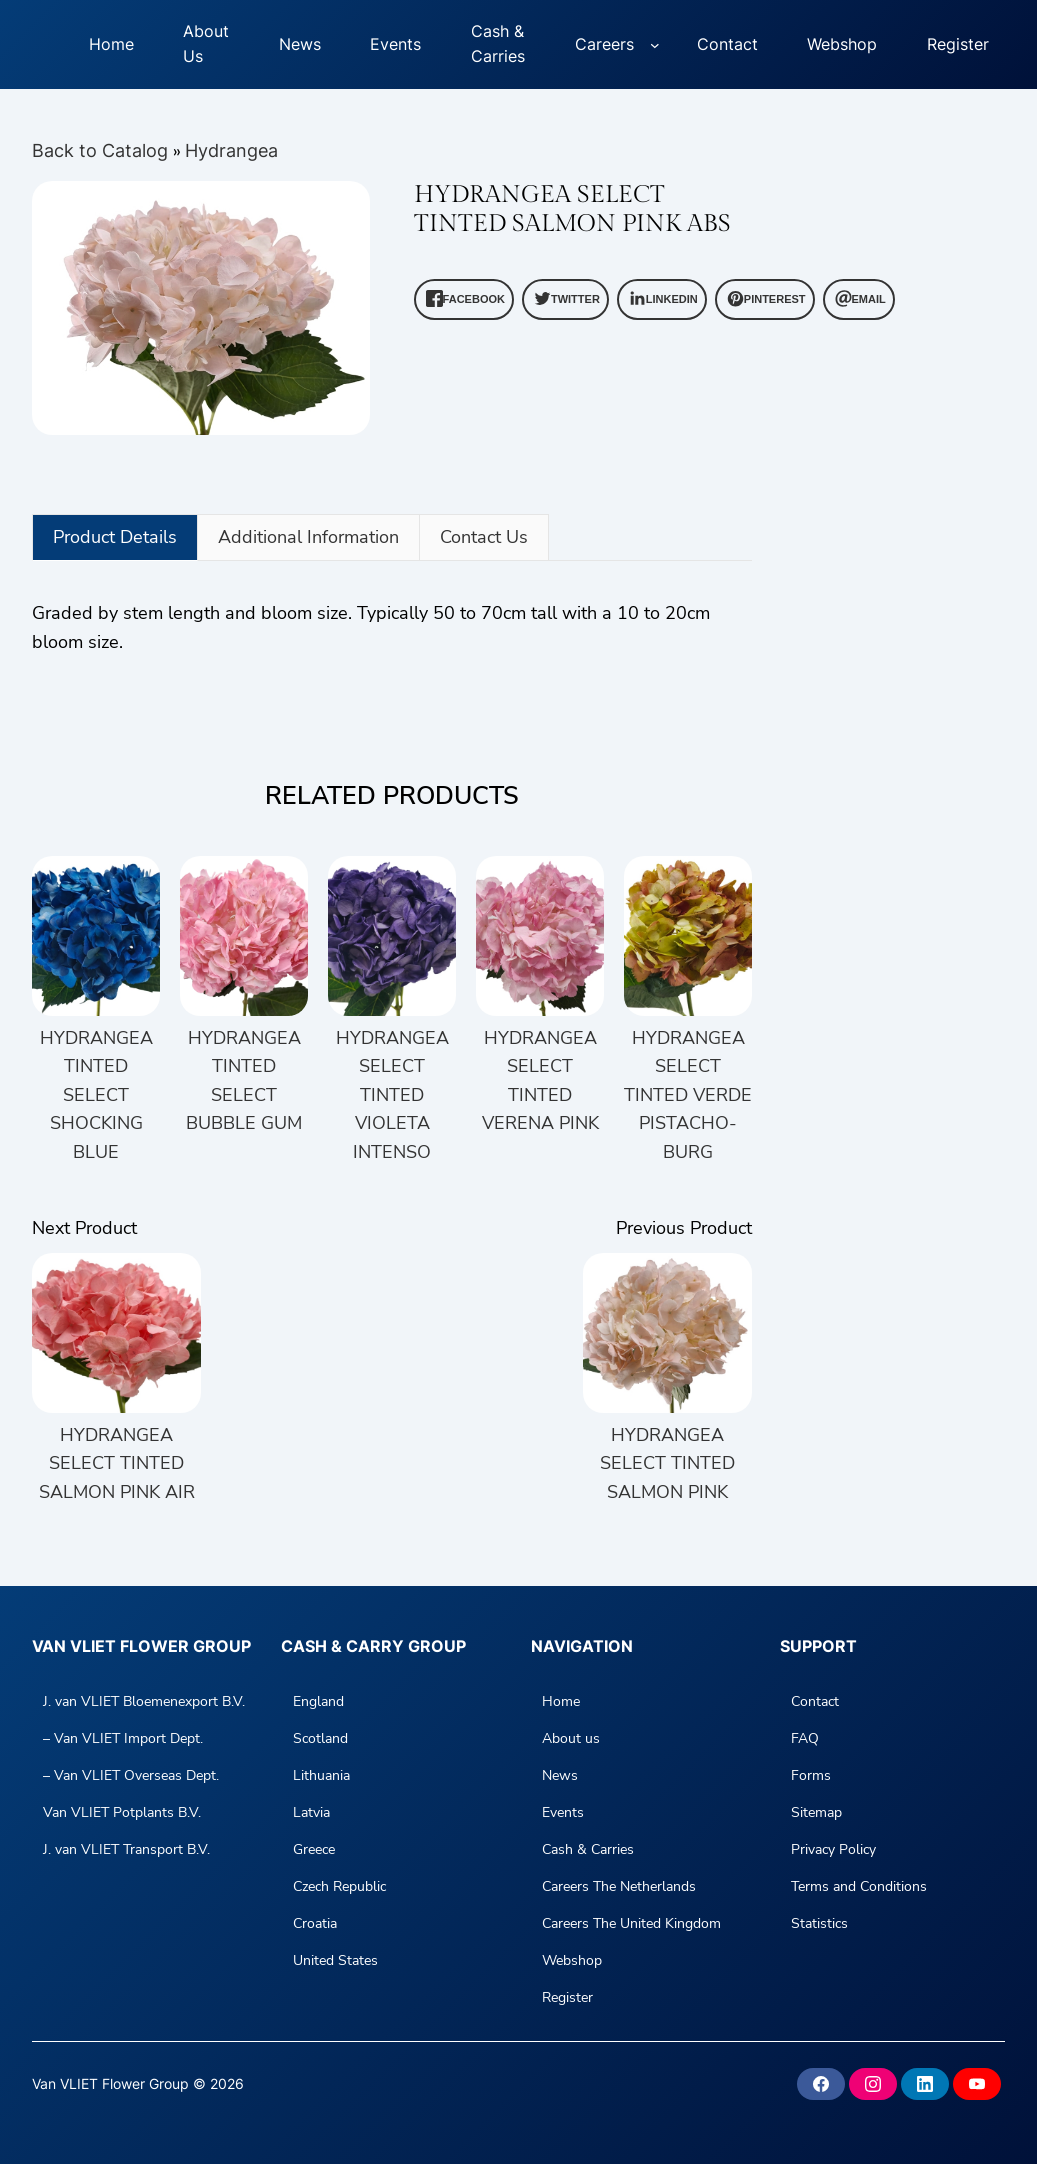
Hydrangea (231, 150)
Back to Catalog (102, 150)
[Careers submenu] (655, 45)
